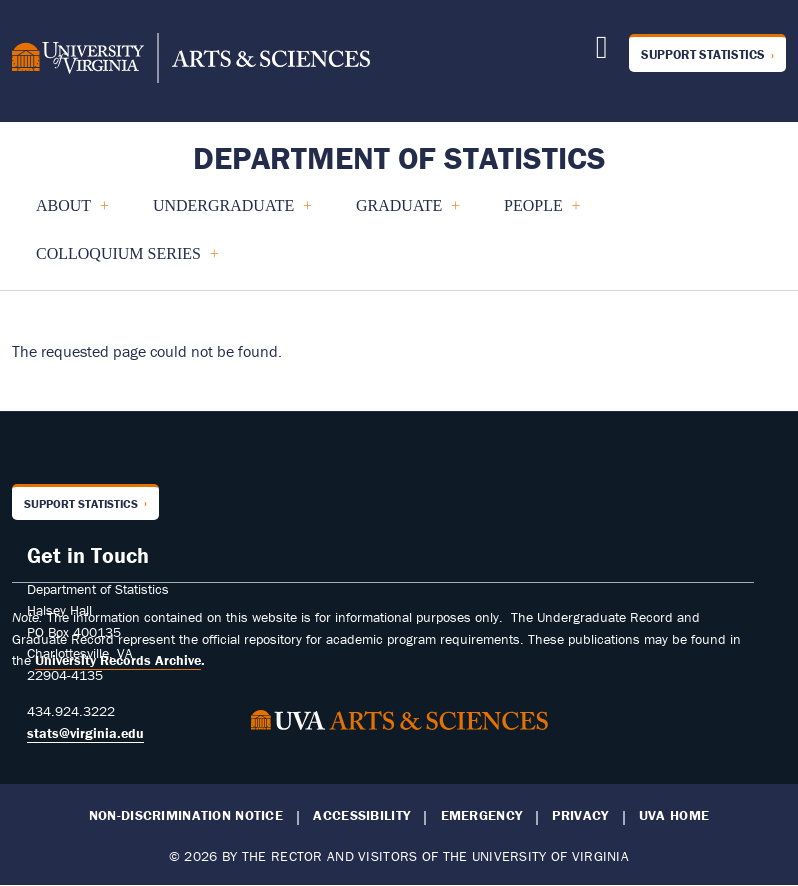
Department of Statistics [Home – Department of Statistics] (399, 157)
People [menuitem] (533, 213)
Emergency (482, 815)
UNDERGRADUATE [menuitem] (224, 213)
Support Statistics (703, 54)
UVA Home (674, 815)
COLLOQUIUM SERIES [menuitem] (119, 261)
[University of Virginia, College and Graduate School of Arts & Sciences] (191, 61)
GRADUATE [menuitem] (399, 213)
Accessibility (361, 815)
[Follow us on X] (602, 52)
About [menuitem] (64, 213)
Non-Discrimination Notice (186, 815)
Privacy (580, 815)
